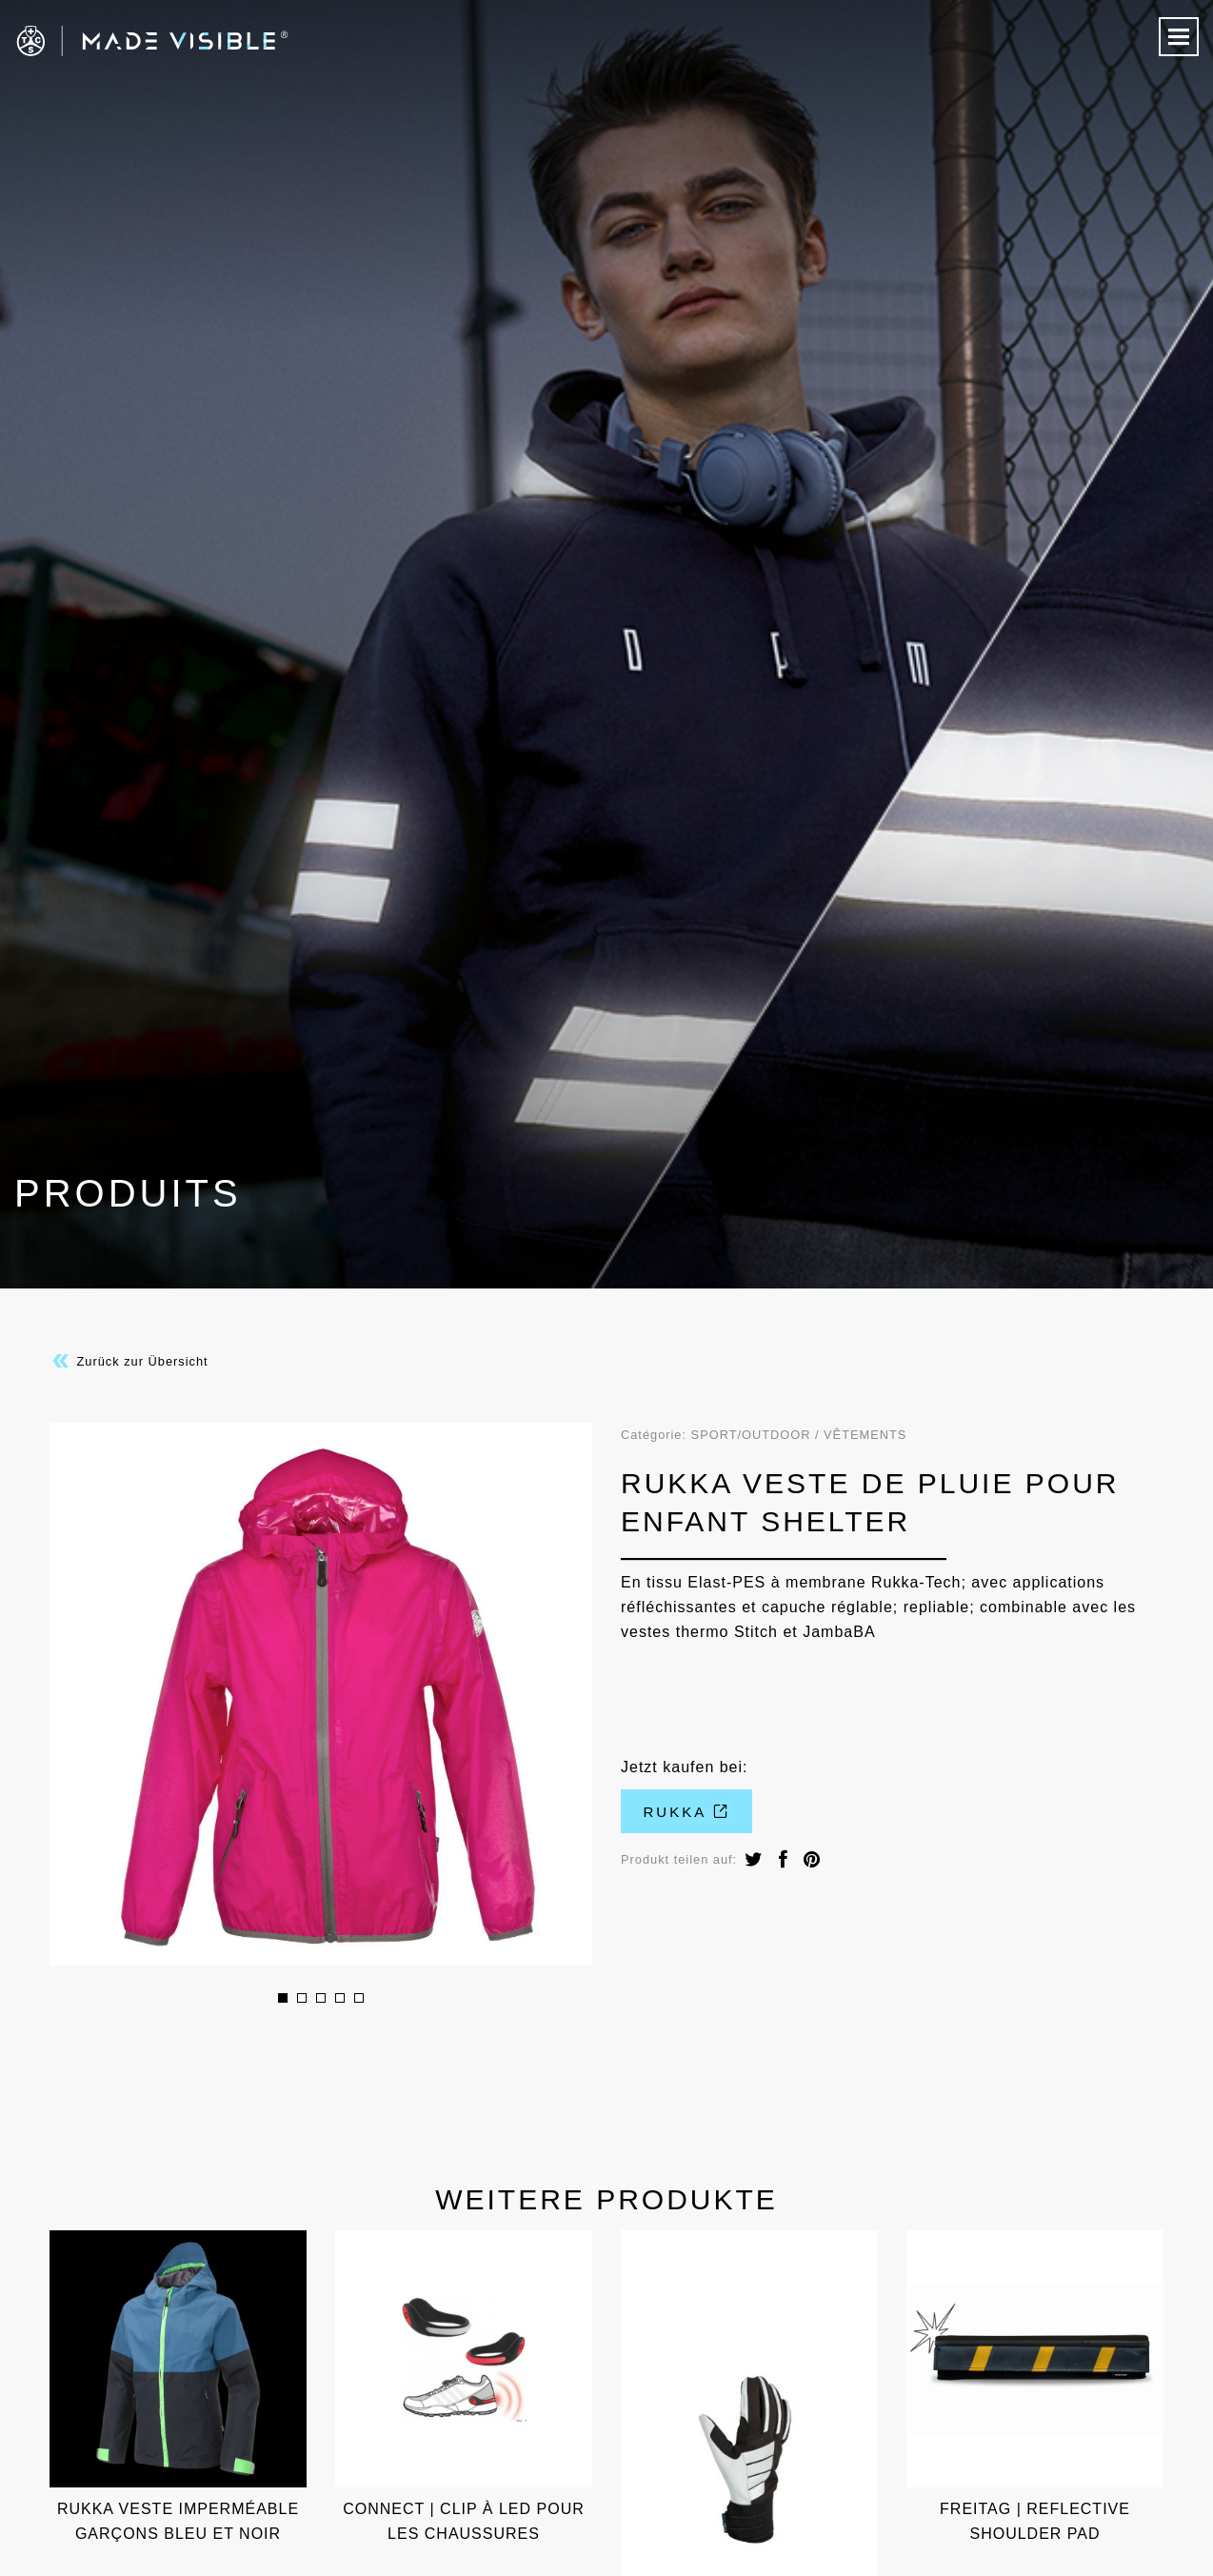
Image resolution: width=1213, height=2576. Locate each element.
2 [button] (302, 1998)
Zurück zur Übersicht (129, 1360)
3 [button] (321, 1998)
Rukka (687, 1812)
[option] (321, 1694)
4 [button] (340, 1998)
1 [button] (283, 1998)
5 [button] (359, 1998)
